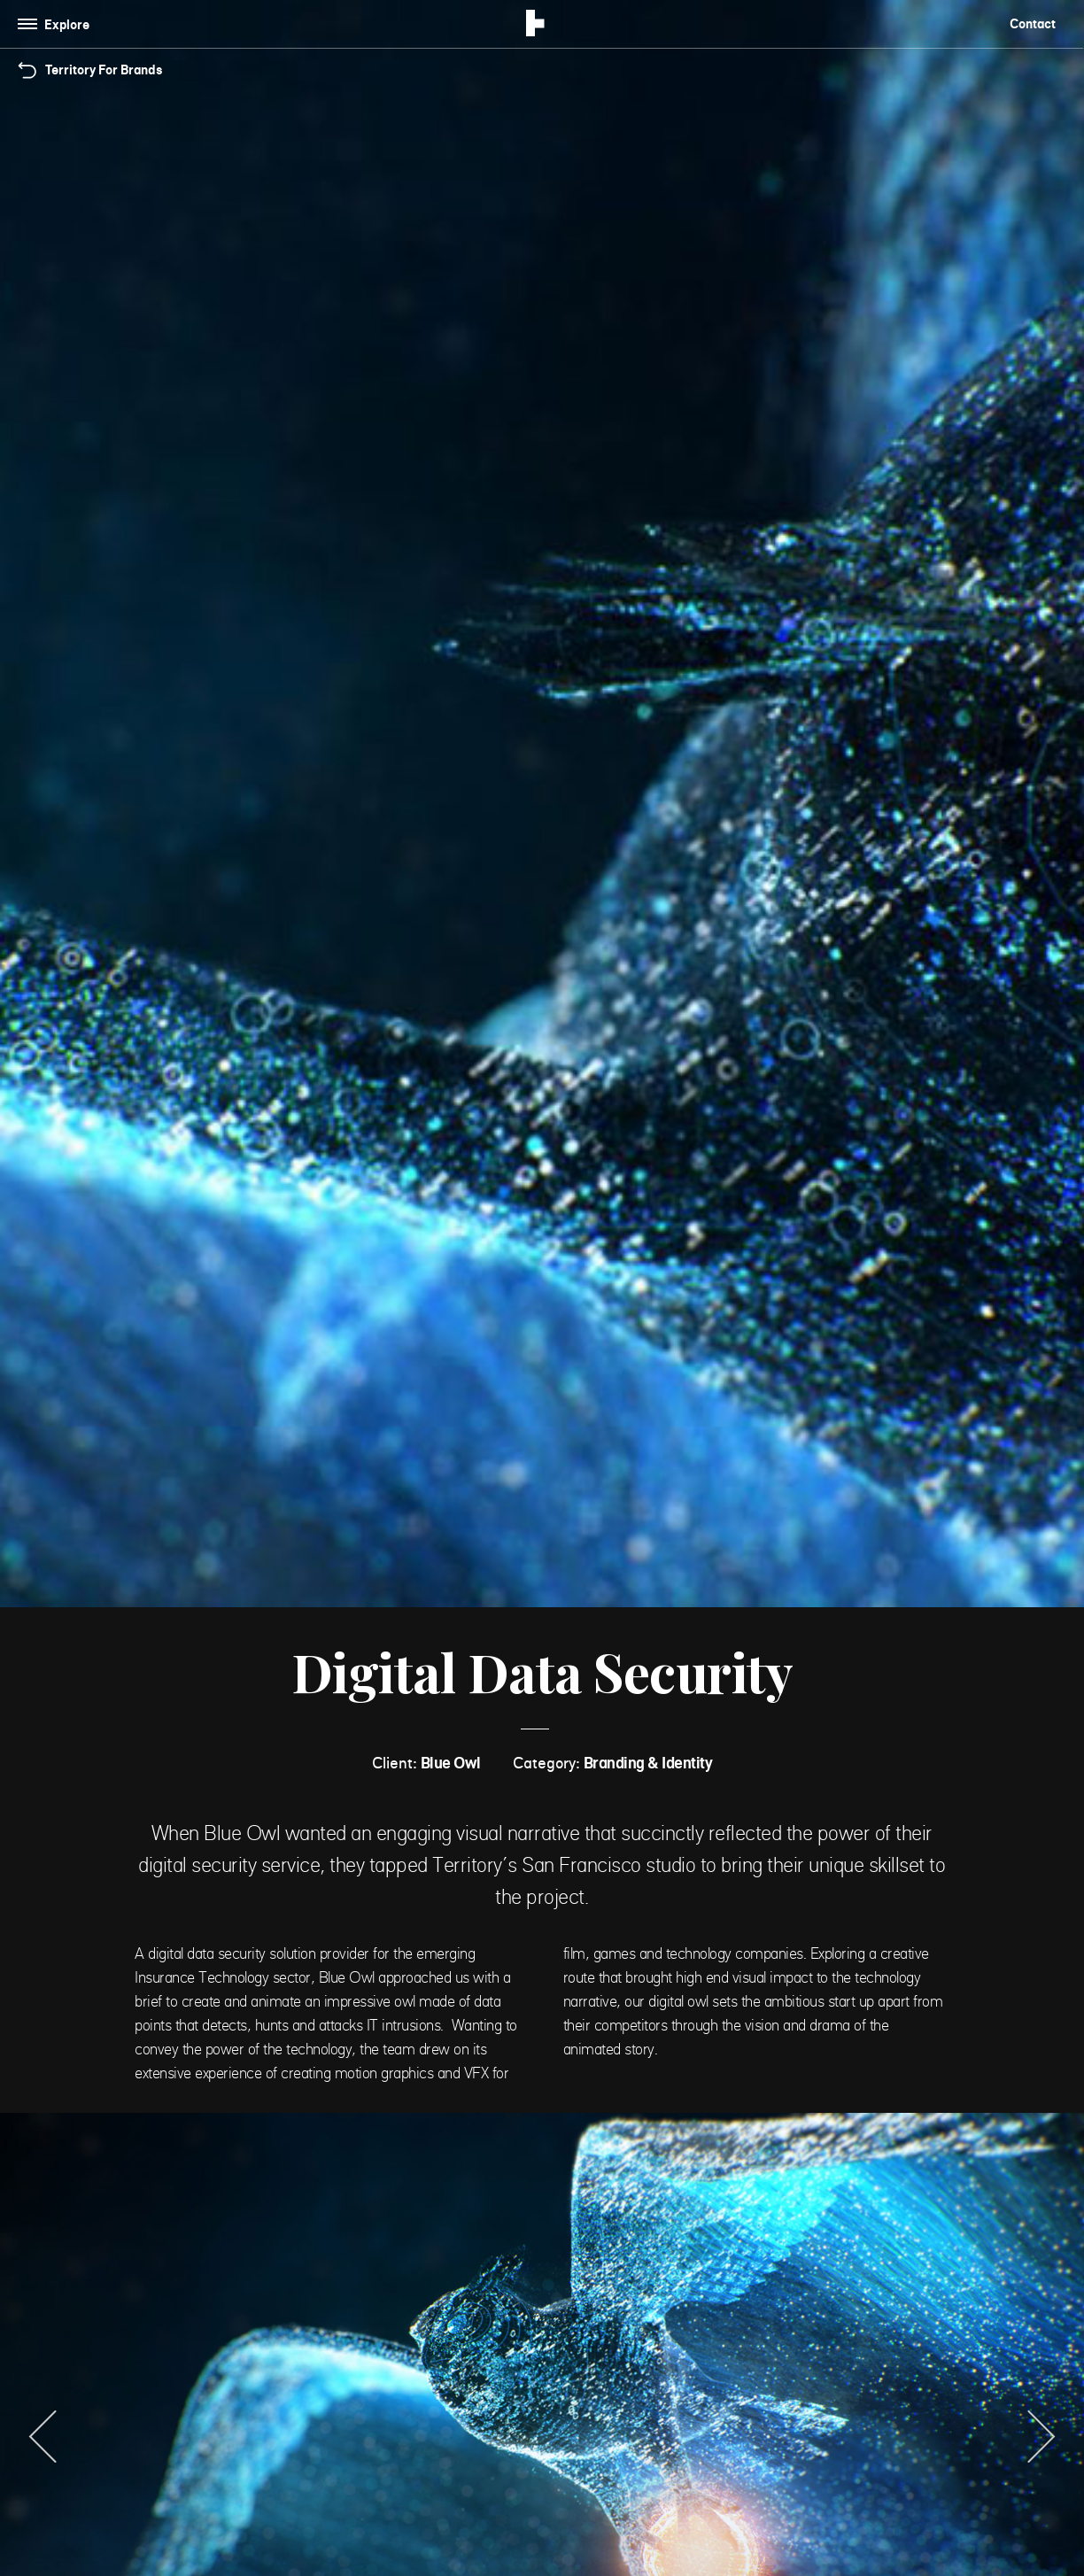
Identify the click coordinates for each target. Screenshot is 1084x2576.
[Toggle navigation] (57, 24)
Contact (1033, 23)
